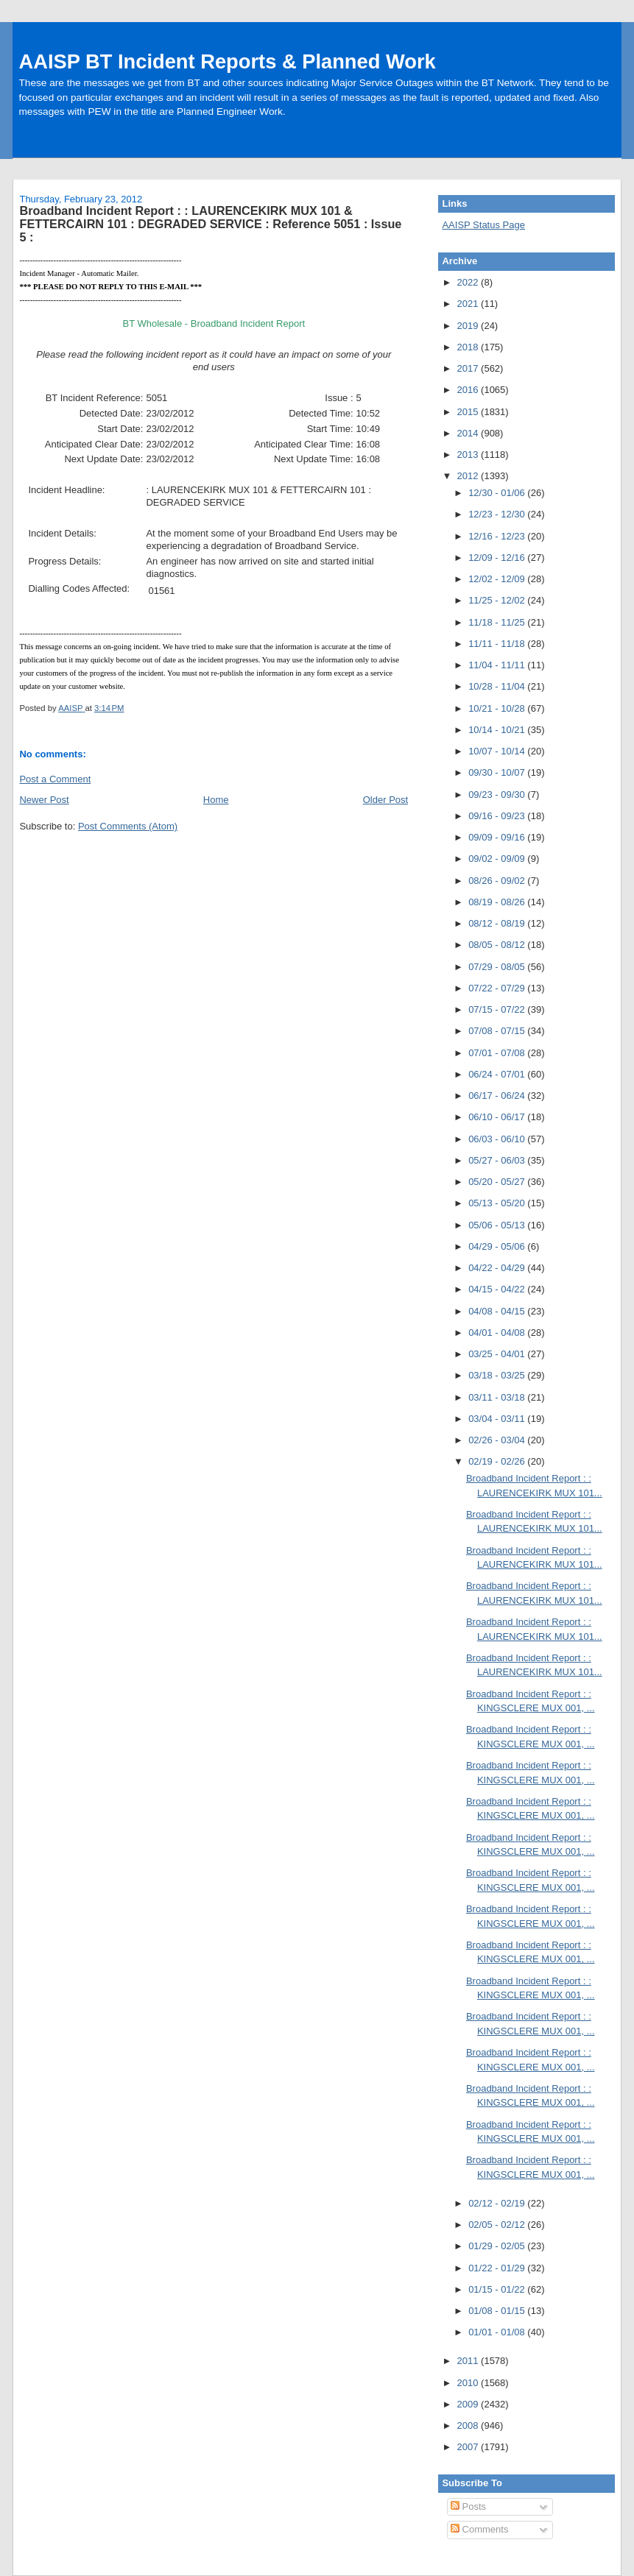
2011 (469, 2360)
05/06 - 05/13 (497, 1225)
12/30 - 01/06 (497, 492)
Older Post (385, 799)
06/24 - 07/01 (497, 1074)
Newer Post (43, 799)
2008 (469, 2425)
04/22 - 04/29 (497, 1267)
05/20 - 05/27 (497, 1181)
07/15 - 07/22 (497, 1009)
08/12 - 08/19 (497, 923)
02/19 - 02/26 (497, 1461)
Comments (479, 2529)
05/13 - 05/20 (497, 1203)
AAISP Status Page (483, 224)
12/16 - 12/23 (497, 536)
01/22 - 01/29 (497, 2268)
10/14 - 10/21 (497, 729)
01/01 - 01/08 (497, 2332)
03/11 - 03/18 (497, 1397)
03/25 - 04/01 (497, 1353)
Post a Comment (55, 779)
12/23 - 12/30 (497, 514)
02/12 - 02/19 (497, 2203)
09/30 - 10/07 (497, 772)
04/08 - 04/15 (497, 1311)
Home (216, 799)
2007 (469, 2446)
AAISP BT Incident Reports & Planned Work (226, 61)
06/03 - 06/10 (497, 1138)
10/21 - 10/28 (497, 708)
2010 (469, 2382)
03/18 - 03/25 (497, 1375)
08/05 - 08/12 (497, 944)
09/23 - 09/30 (497, 794)
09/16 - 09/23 (497, 815)
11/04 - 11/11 (497, 664)
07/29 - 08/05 (497, 966)
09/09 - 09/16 (497, 837)
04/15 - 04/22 (497, 1289)
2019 (469, 325)
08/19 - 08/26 (497, 901)
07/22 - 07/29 (497, 988)
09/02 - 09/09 (497, 858)
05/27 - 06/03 (497, 1160)
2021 (469, 303)
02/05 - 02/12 (497, 2224)
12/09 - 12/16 (497, 557)
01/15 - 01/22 (497, 2289)
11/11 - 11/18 (497, 643)
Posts (468, 2506)
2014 (469, 433)
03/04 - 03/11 (497, 1418)
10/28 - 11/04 (497, 686)
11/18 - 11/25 (497, 622)
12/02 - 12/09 (497, 578)
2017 (469, 368)
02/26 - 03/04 (497, 1440)
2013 (469, 454)
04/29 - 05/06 (497, 1246)
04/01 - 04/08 (497, 1332)
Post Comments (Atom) (127, 826)
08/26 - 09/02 (497, 880)
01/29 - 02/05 (497, 2245)
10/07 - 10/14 (497, 751)
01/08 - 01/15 (497, 2310)
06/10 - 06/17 (497, 1116)
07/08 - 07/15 (497, 1030)
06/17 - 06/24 (497, 1095)
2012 (469, 475)
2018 (469, 347)
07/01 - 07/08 (497, 1052)
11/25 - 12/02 (497, 600)
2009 (469, 2404)
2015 (469, 411)
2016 (469, 389)
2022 (469, 282)
